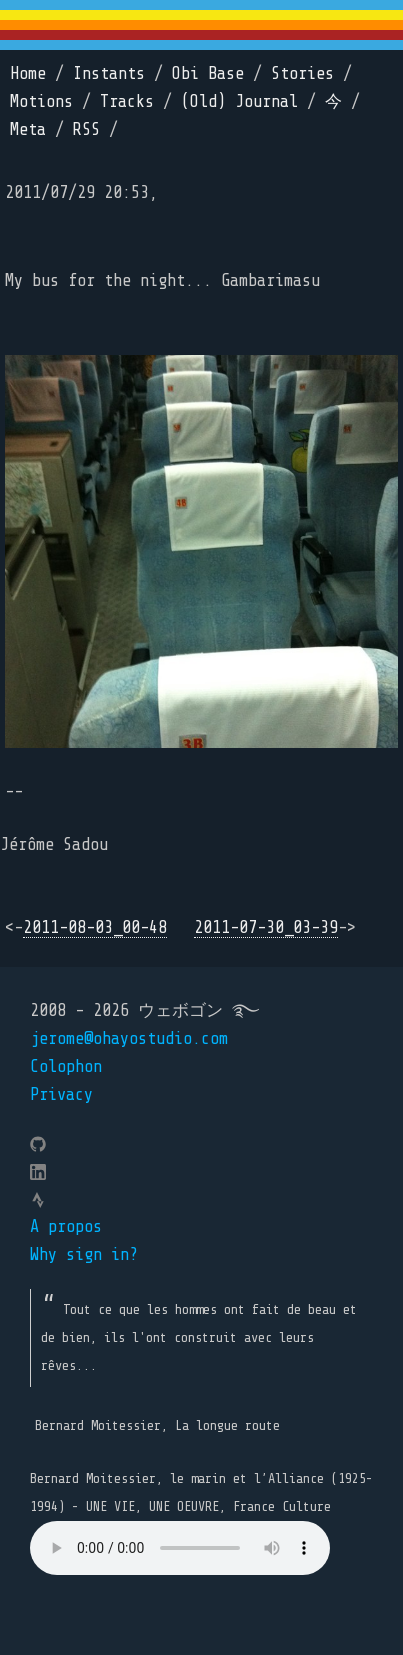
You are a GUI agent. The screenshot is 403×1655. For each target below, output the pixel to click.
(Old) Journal (239, 101)
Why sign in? (84, 1254)
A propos (66, 1226)
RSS (86, 129)
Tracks (127, 101)
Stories (302, 73)
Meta (28, 129)
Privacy (61, 1094)
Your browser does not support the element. (180, 1548)
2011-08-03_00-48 (95, 927)
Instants (109, 73)
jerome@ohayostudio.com (129, 1038)
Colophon (66, 1066)
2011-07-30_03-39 (266, 927)
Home (28, 73)
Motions (41, 101)
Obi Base (208, 73)
